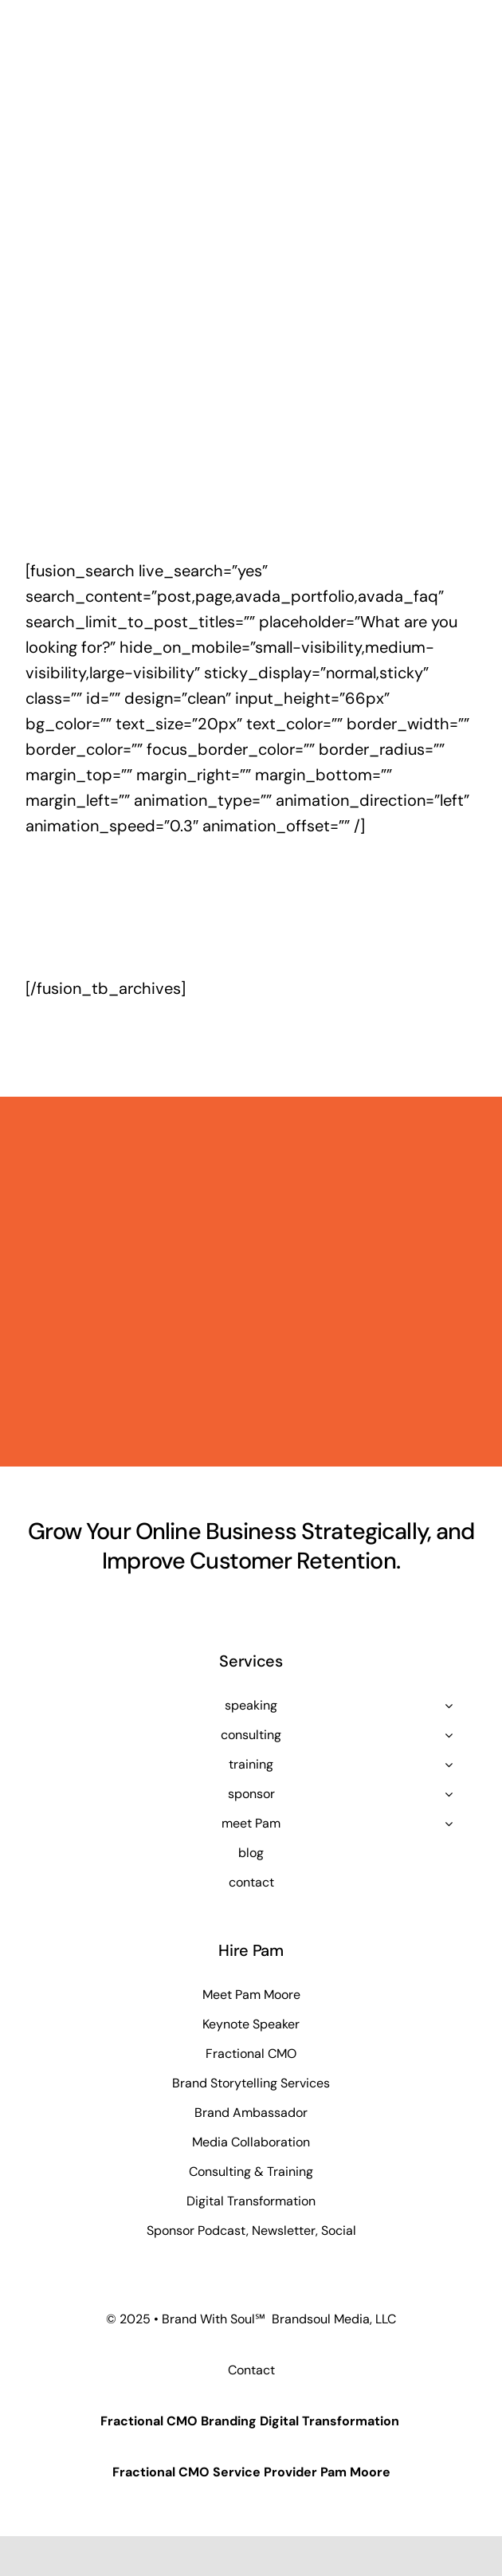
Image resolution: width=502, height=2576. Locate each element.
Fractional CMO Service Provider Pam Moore (251, 2472)
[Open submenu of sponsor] (448, 1794)
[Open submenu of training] (448, 1764)
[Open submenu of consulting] (448, 1735)
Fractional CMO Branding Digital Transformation (249, 2421)
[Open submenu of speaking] (448, 1705)
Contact (251, 2370)
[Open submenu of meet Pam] (448, 1823)
